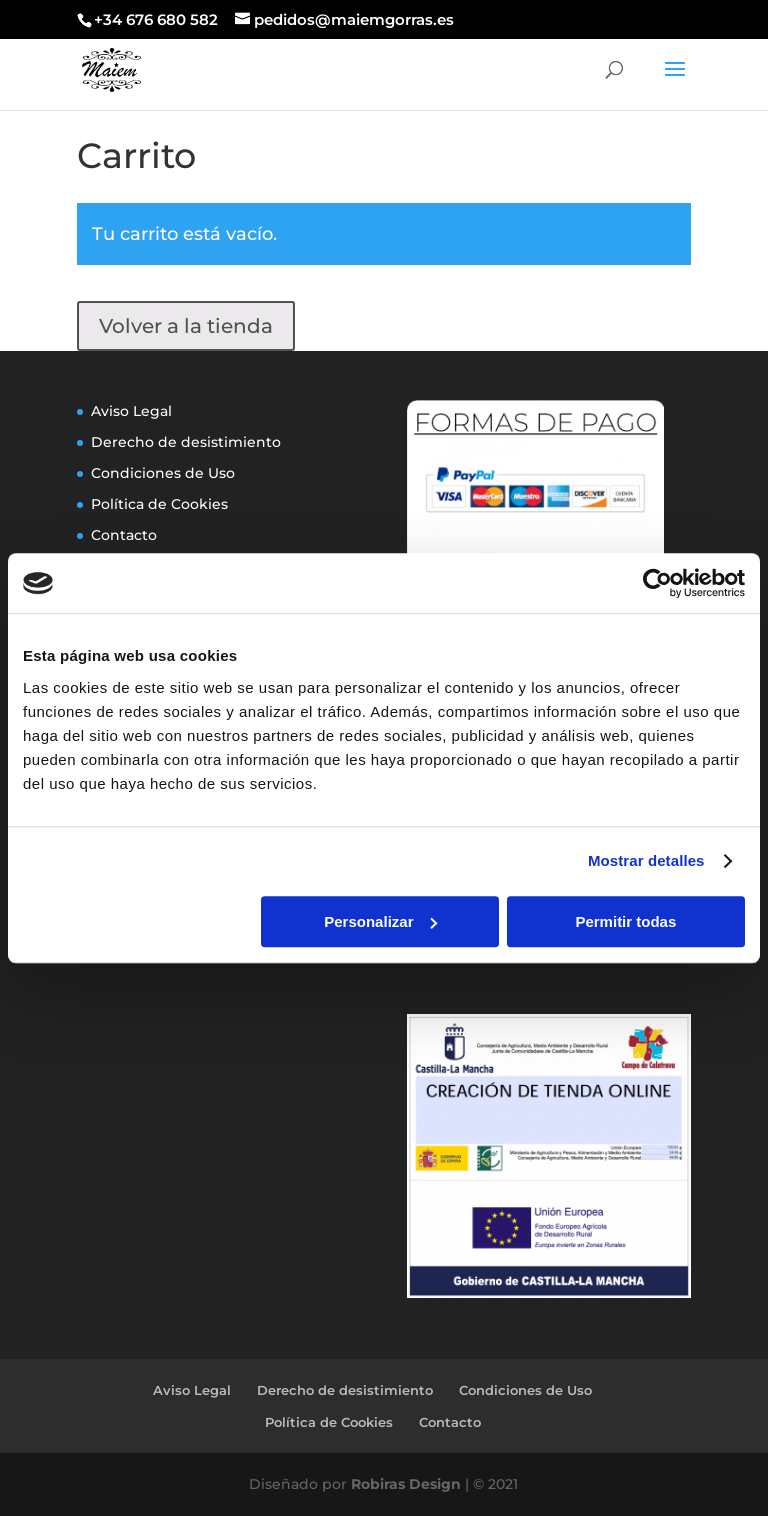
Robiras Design (406, 1484)
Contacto (124, 535)
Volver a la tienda (186, 326)
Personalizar (380, 921)
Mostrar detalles (646, 860)
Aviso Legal (131, 411)
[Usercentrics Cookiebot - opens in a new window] (657, 583)
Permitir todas (625, 921)
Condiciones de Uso (163, 473)
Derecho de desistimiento (186, 442)
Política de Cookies (159, 504)
